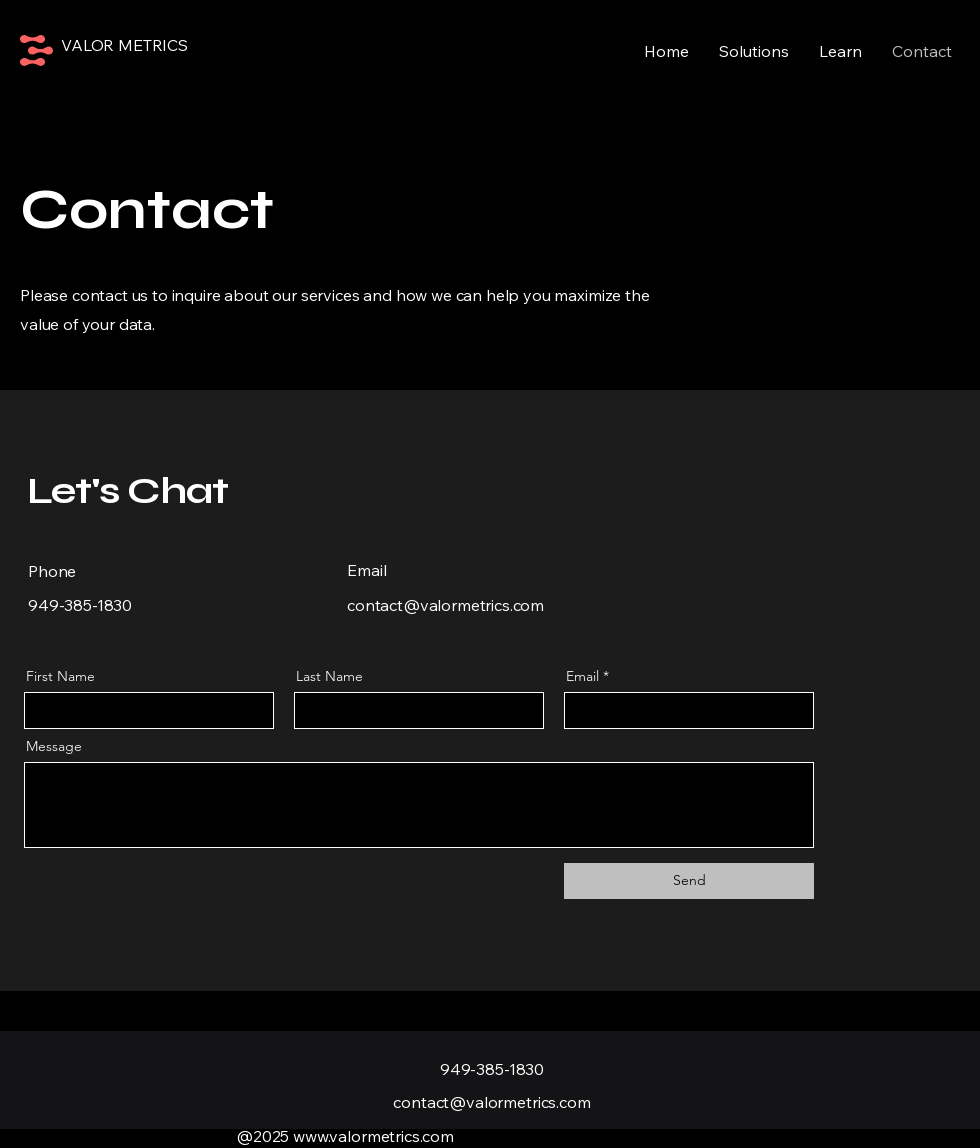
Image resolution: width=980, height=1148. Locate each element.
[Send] (689, 881)
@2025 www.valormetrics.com (345, 1136)
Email (582, 676)
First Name (60, 676)
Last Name (329, 676)
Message (54, 746)
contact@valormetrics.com (445, 605)
